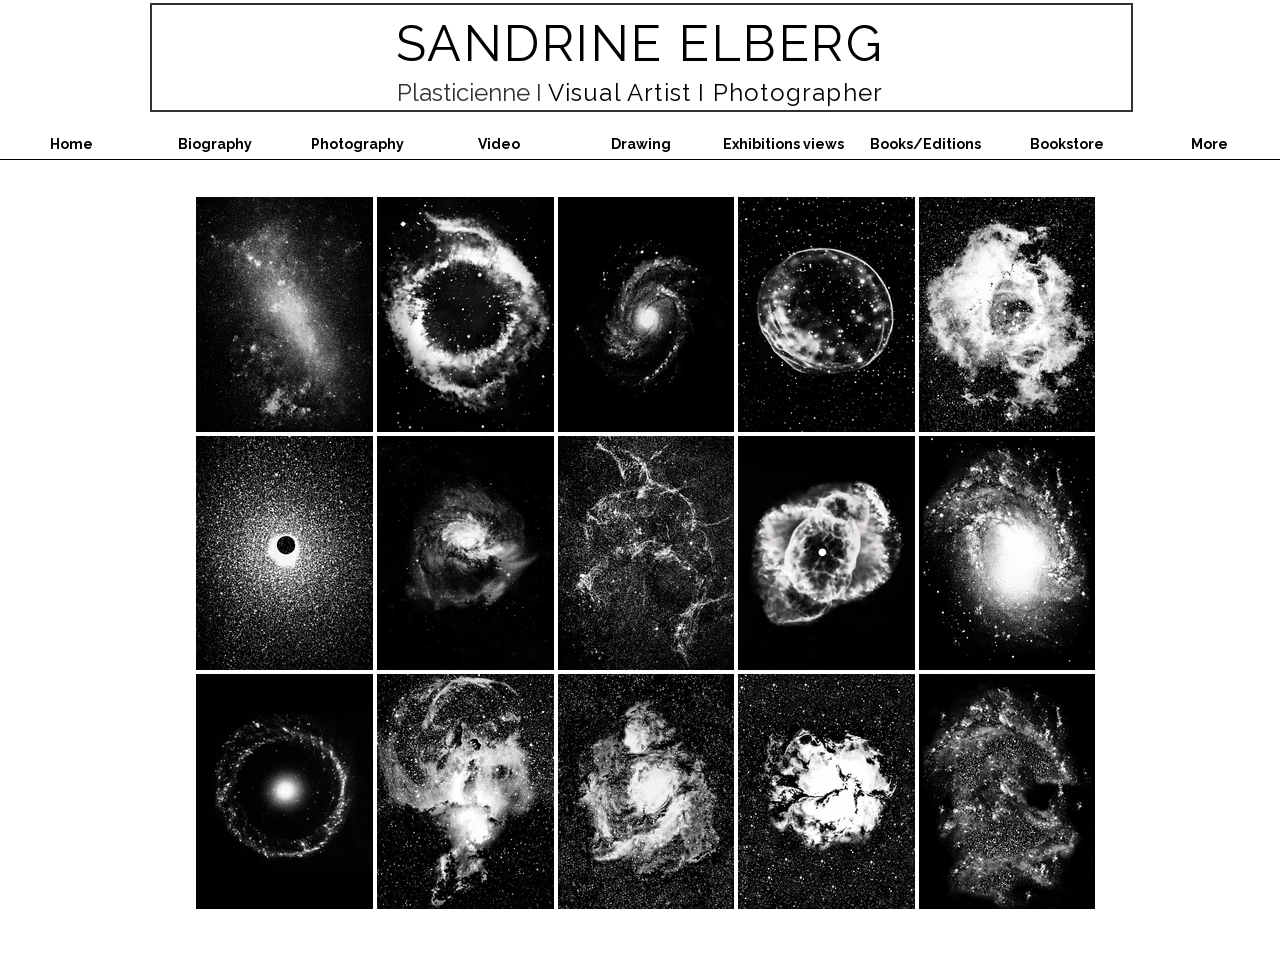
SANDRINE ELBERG (640, 43)
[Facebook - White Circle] (1107, 936)
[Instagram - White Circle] (1057, 936)
